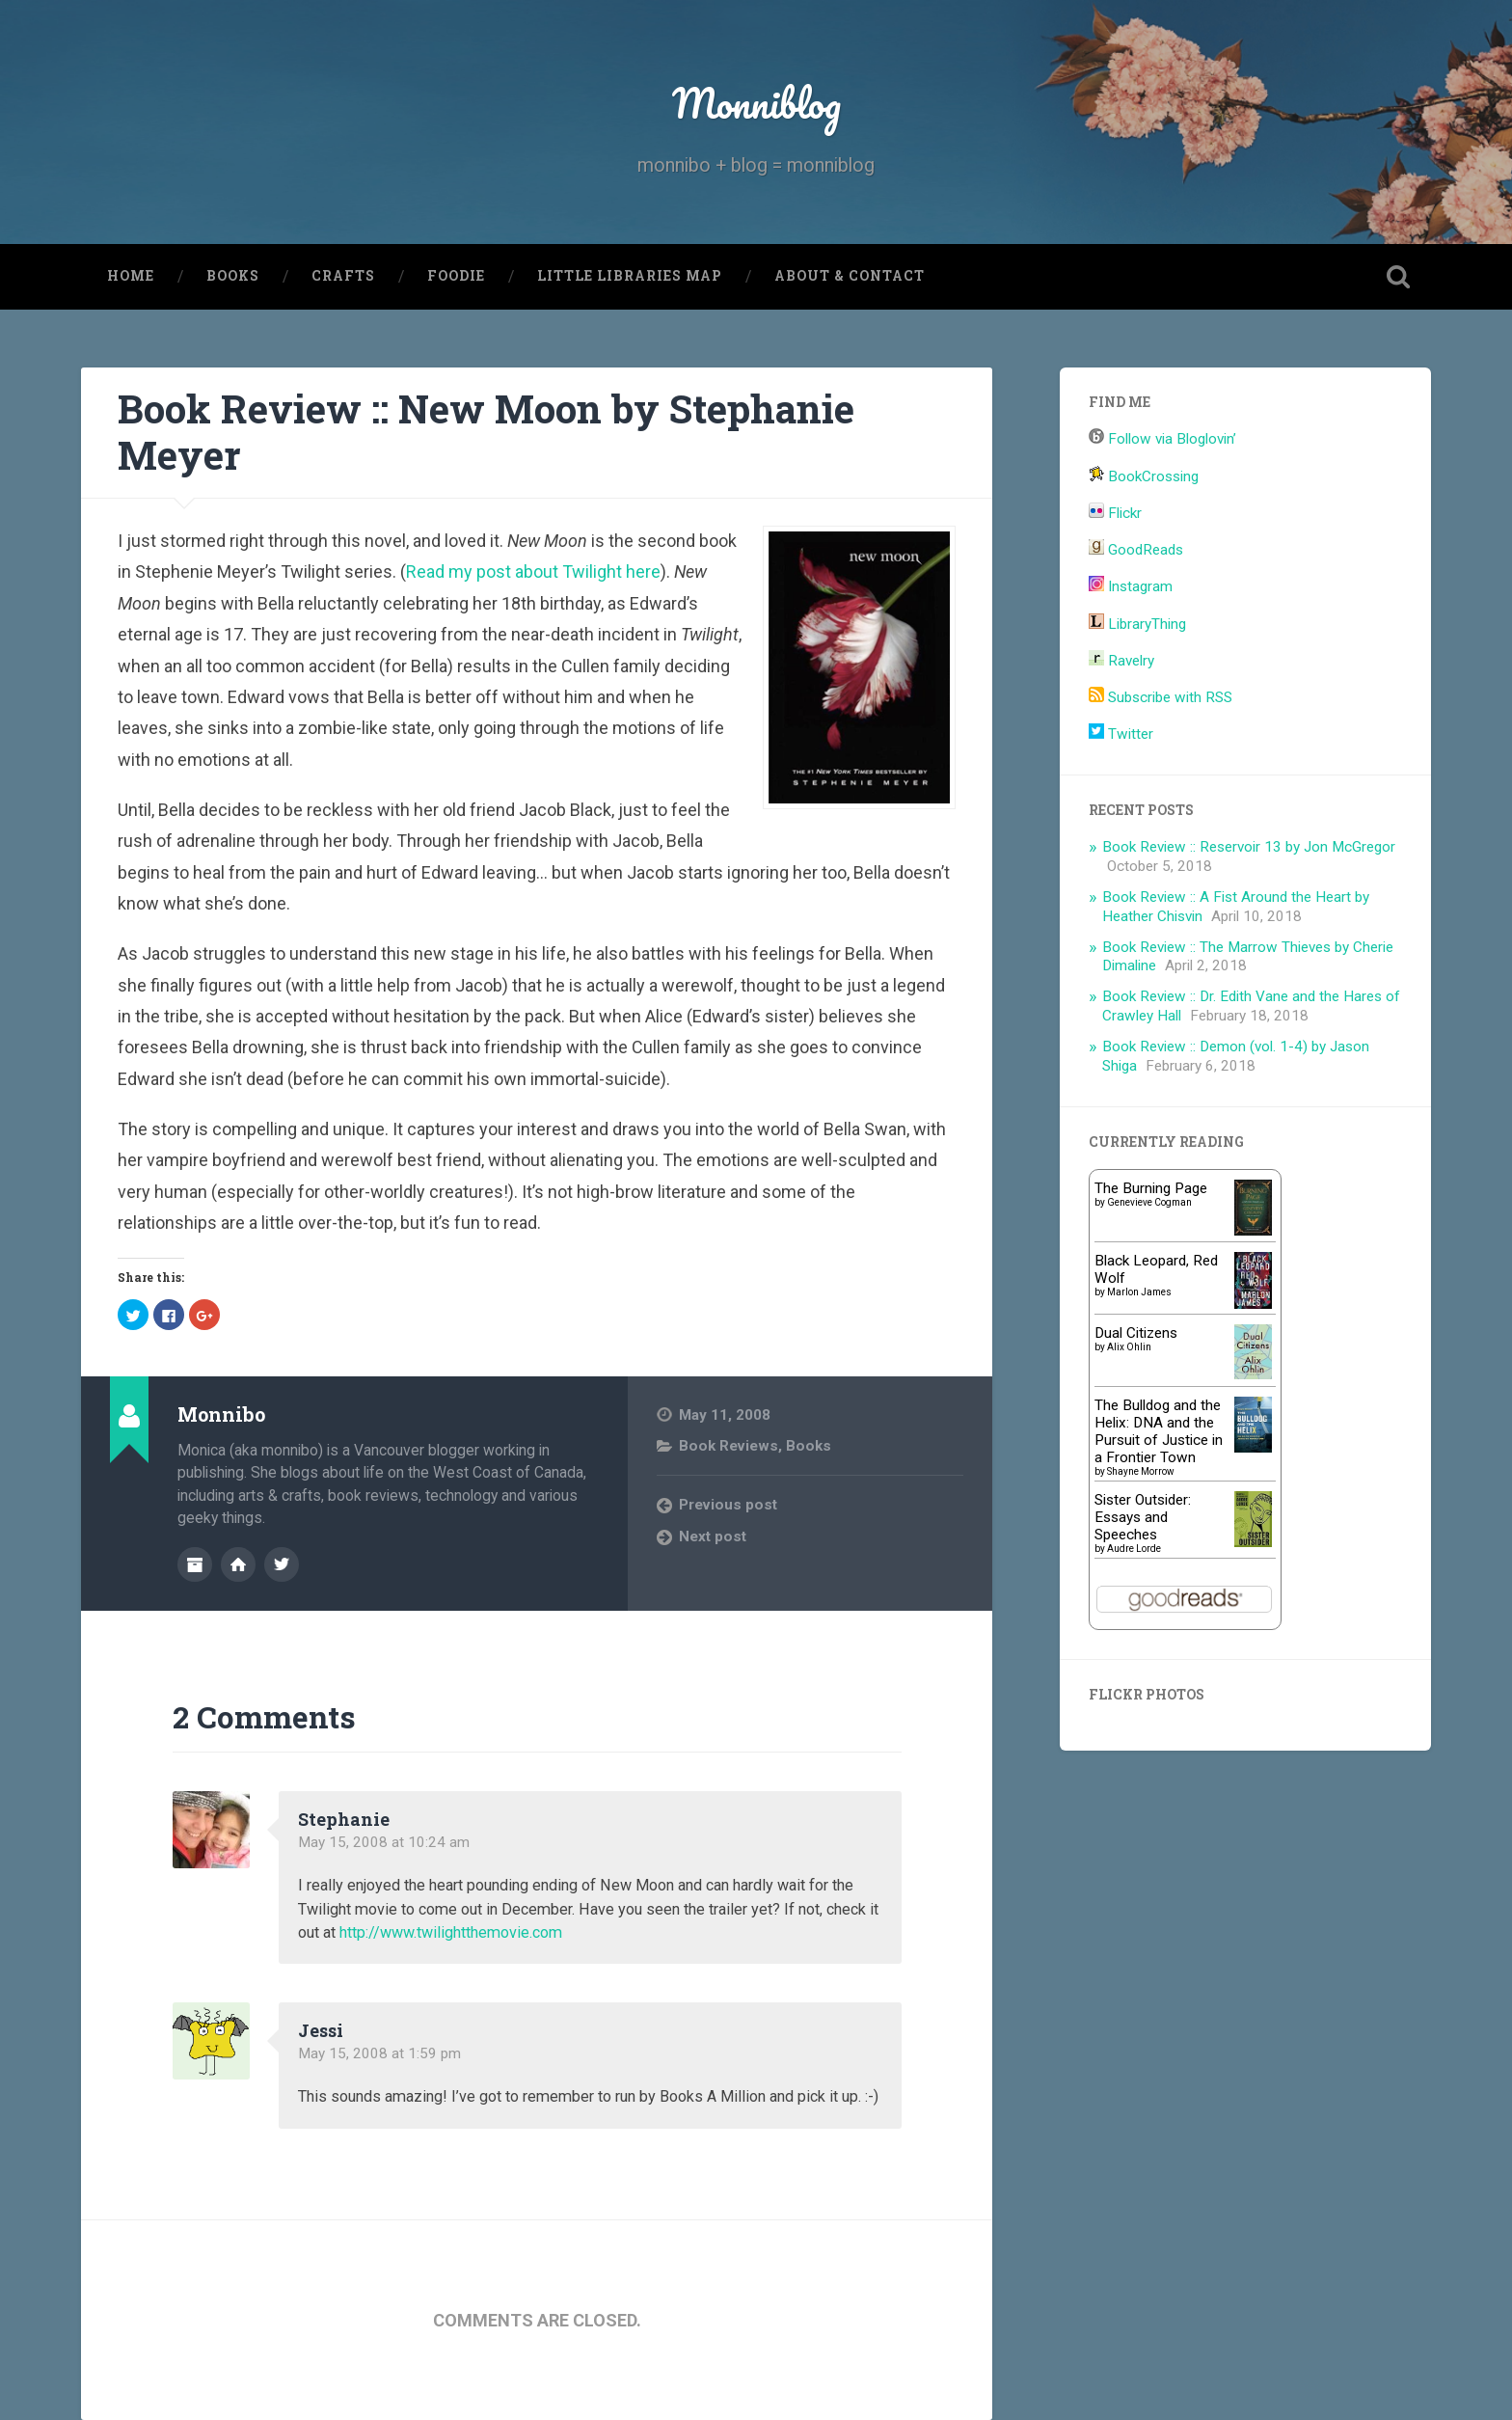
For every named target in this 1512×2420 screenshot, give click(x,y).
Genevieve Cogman (1149, 1202)
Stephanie (344, 1819)
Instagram (1131, 586)
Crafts (343, 276)
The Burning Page (1150, 1188)
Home (130, 276)
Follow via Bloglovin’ (1162, 440)
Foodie (456, 276)
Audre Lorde (1134, 1548)
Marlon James (1139, 1292)
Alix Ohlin (1129, 1347)
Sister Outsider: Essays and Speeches (1142, 1517)
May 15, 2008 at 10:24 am (384, 1842)
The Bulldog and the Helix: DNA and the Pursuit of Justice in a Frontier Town (1158, 1431)
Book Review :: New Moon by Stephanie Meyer (486, 432)
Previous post (728, 1505)
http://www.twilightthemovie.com (450, 1932)
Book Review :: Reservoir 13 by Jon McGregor (1248, 847)
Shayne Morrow (1140, 1471)
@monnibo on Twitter (281, 1564)
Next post (712, 1536)
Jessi (320, 2030)
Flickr (1115, 513)
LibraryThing (1137, 624)
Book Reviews (728, 1446)
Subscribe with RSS (1160, 697)
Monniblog (756, 102)
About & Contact (849, 276)
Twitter (1121, 734)
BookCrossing (1144, 476)
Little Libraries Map (629, 276)
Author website (238, 1564)
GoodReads (1136, 549)
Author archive (194, 1564)
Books (232, 276)
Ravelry (1121, 660)
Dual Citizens (1135, 1333)
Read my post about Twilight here (533, 571)
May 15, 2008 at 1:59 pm (379, 2053)
